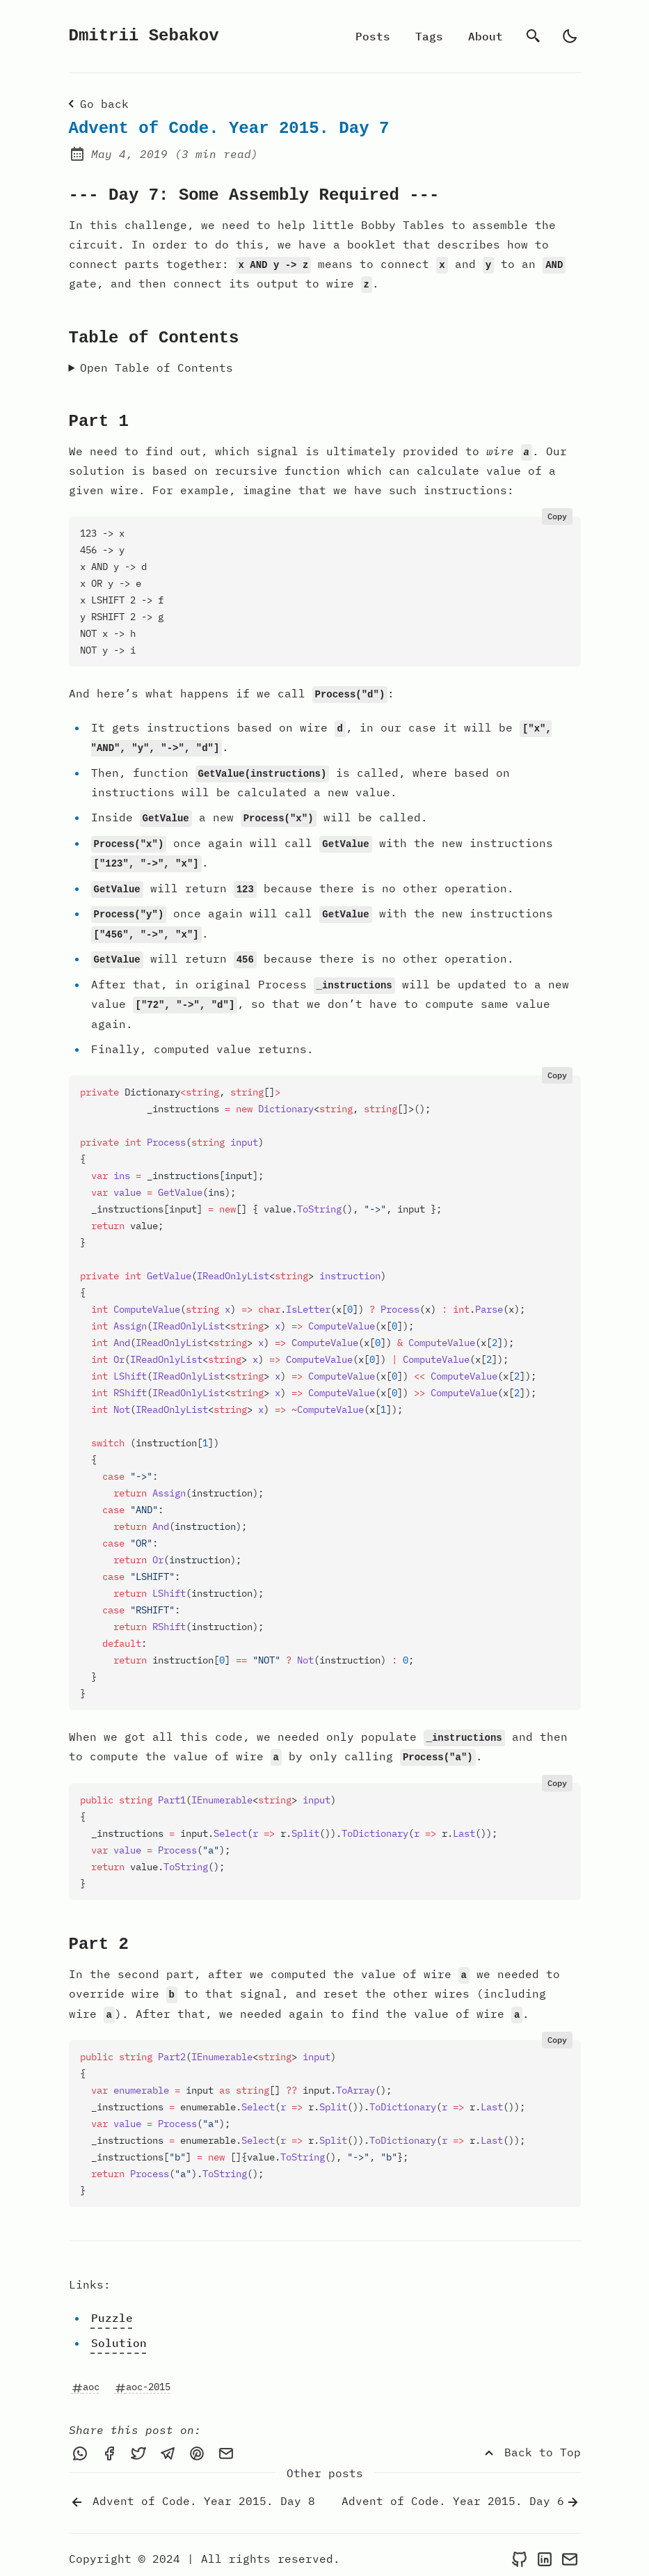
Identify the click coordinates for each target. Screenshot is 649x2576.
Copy (557, 515)
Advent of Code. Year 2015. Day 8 (192, 2494)
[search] (533, 36)
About (485, 36)
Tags (429, 36)
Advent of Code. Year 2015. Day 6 (461, 2494)
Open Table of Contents (156, 367)
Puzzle (112, 2311)
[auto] (570, 36)
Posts (372, 36)
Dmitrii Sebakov (144, 35)
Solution (119, 2336)
